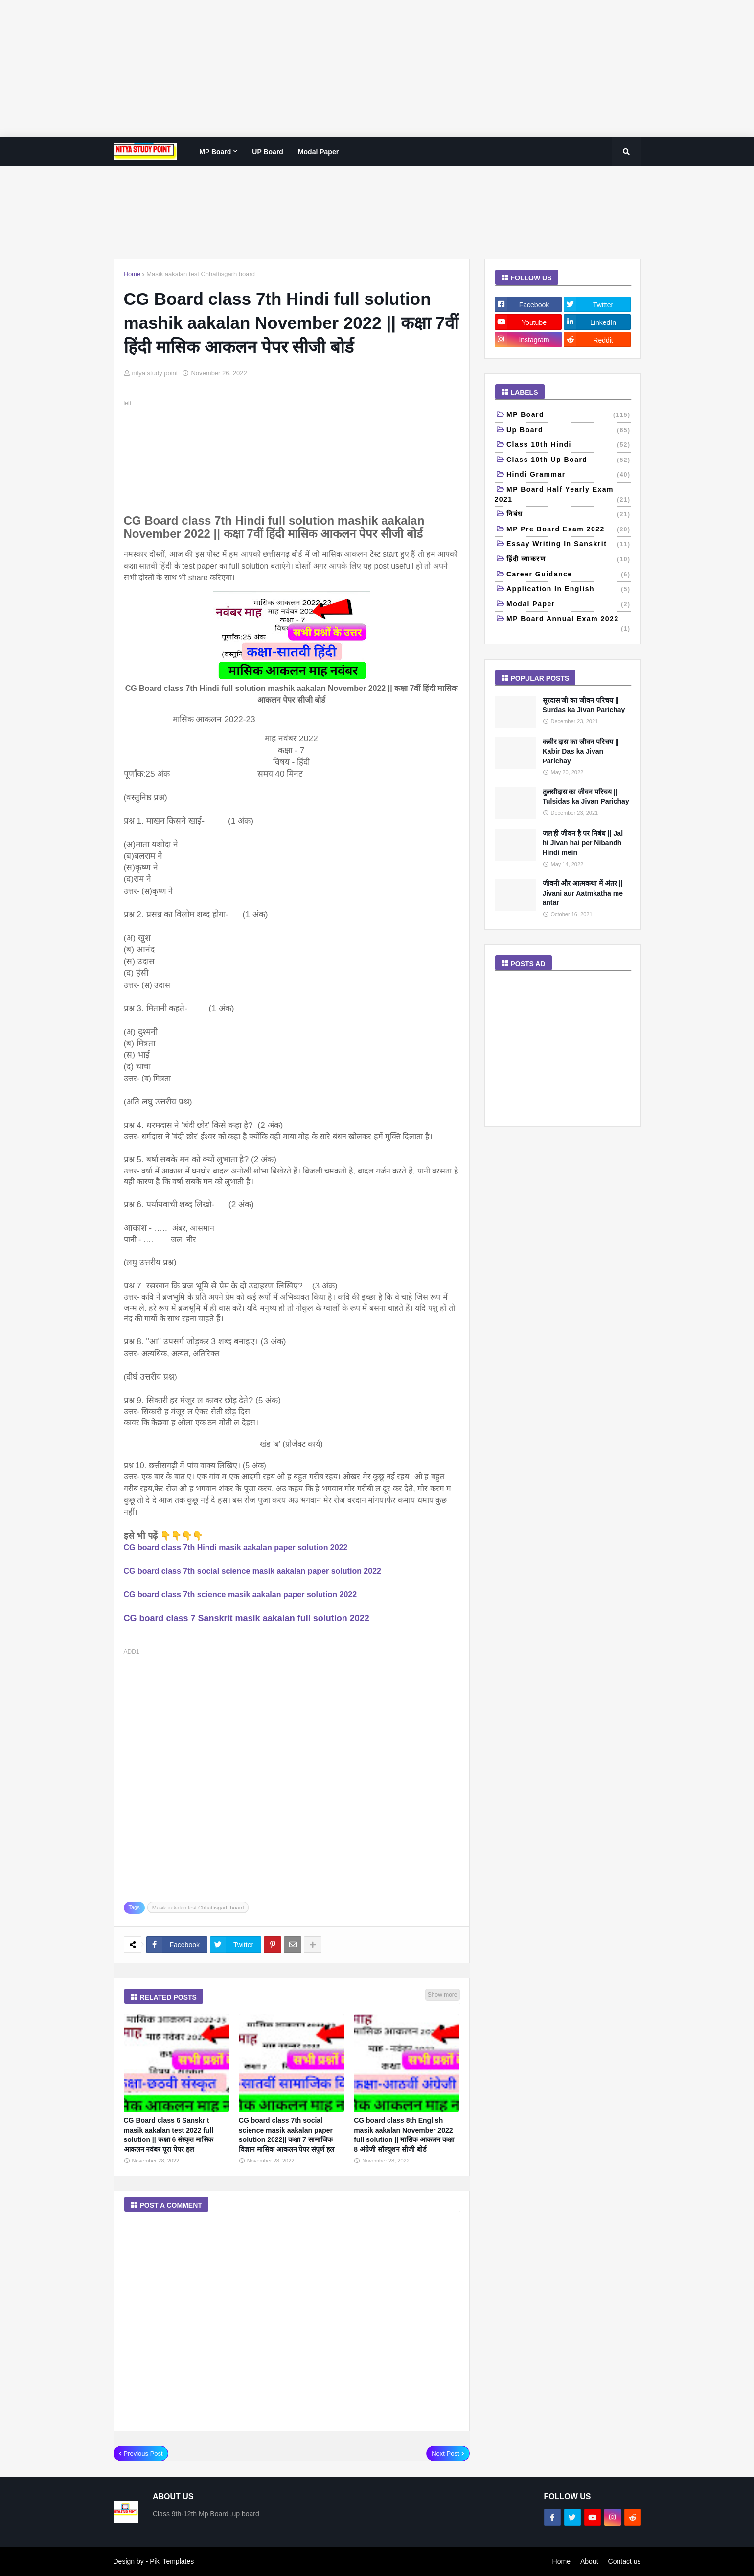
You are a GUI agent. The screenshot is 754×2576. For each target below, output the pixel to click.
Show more (442, 1994)
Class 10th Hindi (568, 445)
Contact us (624, 2561)
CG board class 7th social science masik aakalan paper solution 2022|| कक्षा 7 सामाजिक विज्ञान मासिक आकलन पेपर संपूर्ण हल (286, 2134)
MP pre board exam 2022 (568, 530)
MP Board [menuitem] (215, 152)
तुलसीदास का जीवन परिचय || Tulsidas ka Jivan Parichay (586, 796)
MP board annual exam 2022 (568, 619)
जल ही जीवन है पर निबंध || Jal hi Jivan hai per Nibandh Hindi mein (583, 842)
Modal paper (568, 605)
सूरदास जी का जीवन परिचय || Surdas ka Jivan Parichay (584, 705)
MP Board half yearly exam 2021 (563, 495)
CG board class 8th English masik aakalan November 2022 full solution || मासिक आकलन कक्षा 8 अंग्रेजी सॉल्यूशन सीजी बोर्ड (404, 2134)
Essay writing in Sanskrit (568, 545)
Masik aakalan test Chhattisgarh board (200, 273)
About (589, 2561)
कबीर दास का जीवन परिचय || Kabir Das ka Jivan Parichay (581, 751)
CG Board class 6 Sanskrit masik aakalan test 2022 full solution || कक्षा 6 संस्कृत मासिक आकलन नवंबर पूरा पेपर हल (169, 2134)
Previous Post (143, 2453)
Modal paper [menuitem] (318, 152)
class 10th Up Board (568, 460)
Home (132, 273)
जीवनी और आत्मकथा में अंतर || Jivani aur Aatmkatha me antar (583, 892)
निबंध (568, 515)
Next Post (445, 2453)
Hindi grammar (568, 475)
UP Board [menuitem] (267, 152)
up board (568, 431)
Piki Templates (172, 2561)
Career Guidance (568, 575)
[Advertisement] (293, 68)
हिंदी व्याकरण (568, 560)
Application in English (568, 590)
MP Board (568, 415)
